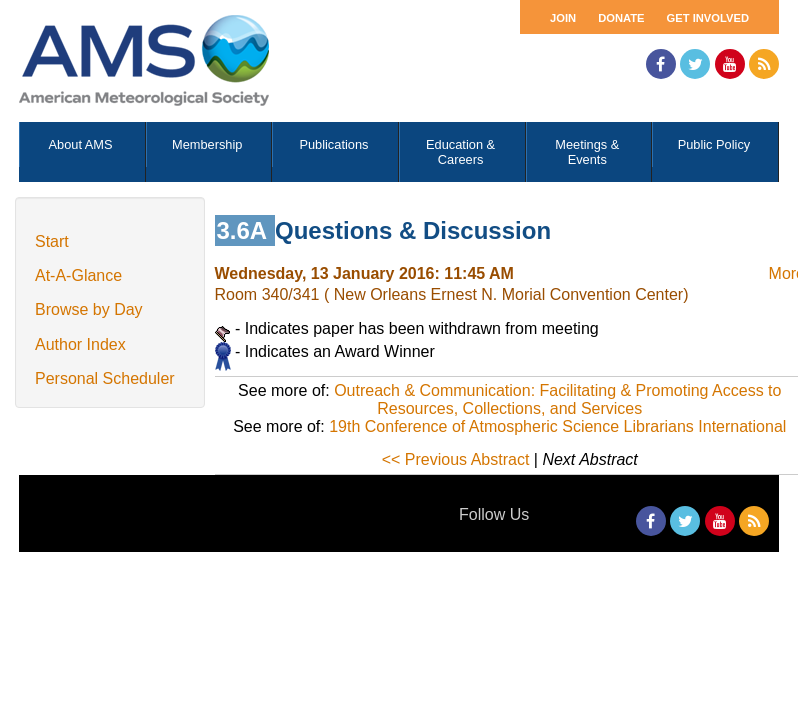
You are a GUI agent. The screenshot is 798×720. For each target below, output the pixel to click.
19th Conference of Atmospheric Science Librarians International (557, 426)
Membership (207, 144)
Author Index (80, 344)
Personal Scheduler (105, 378)
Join (563, 18)
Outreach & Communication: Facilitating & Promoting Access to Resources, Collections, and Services (557, 399)
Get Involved (708, 18)
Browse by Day (89, 309)
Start (52, 241)
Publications (333, 144)
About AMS (81, 144)
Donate (621, 18)
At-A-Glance (78, 275)
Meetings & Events (587, 152)
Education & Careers (460, 152)
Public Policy (714, 144)
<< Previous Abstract (456, 459)
